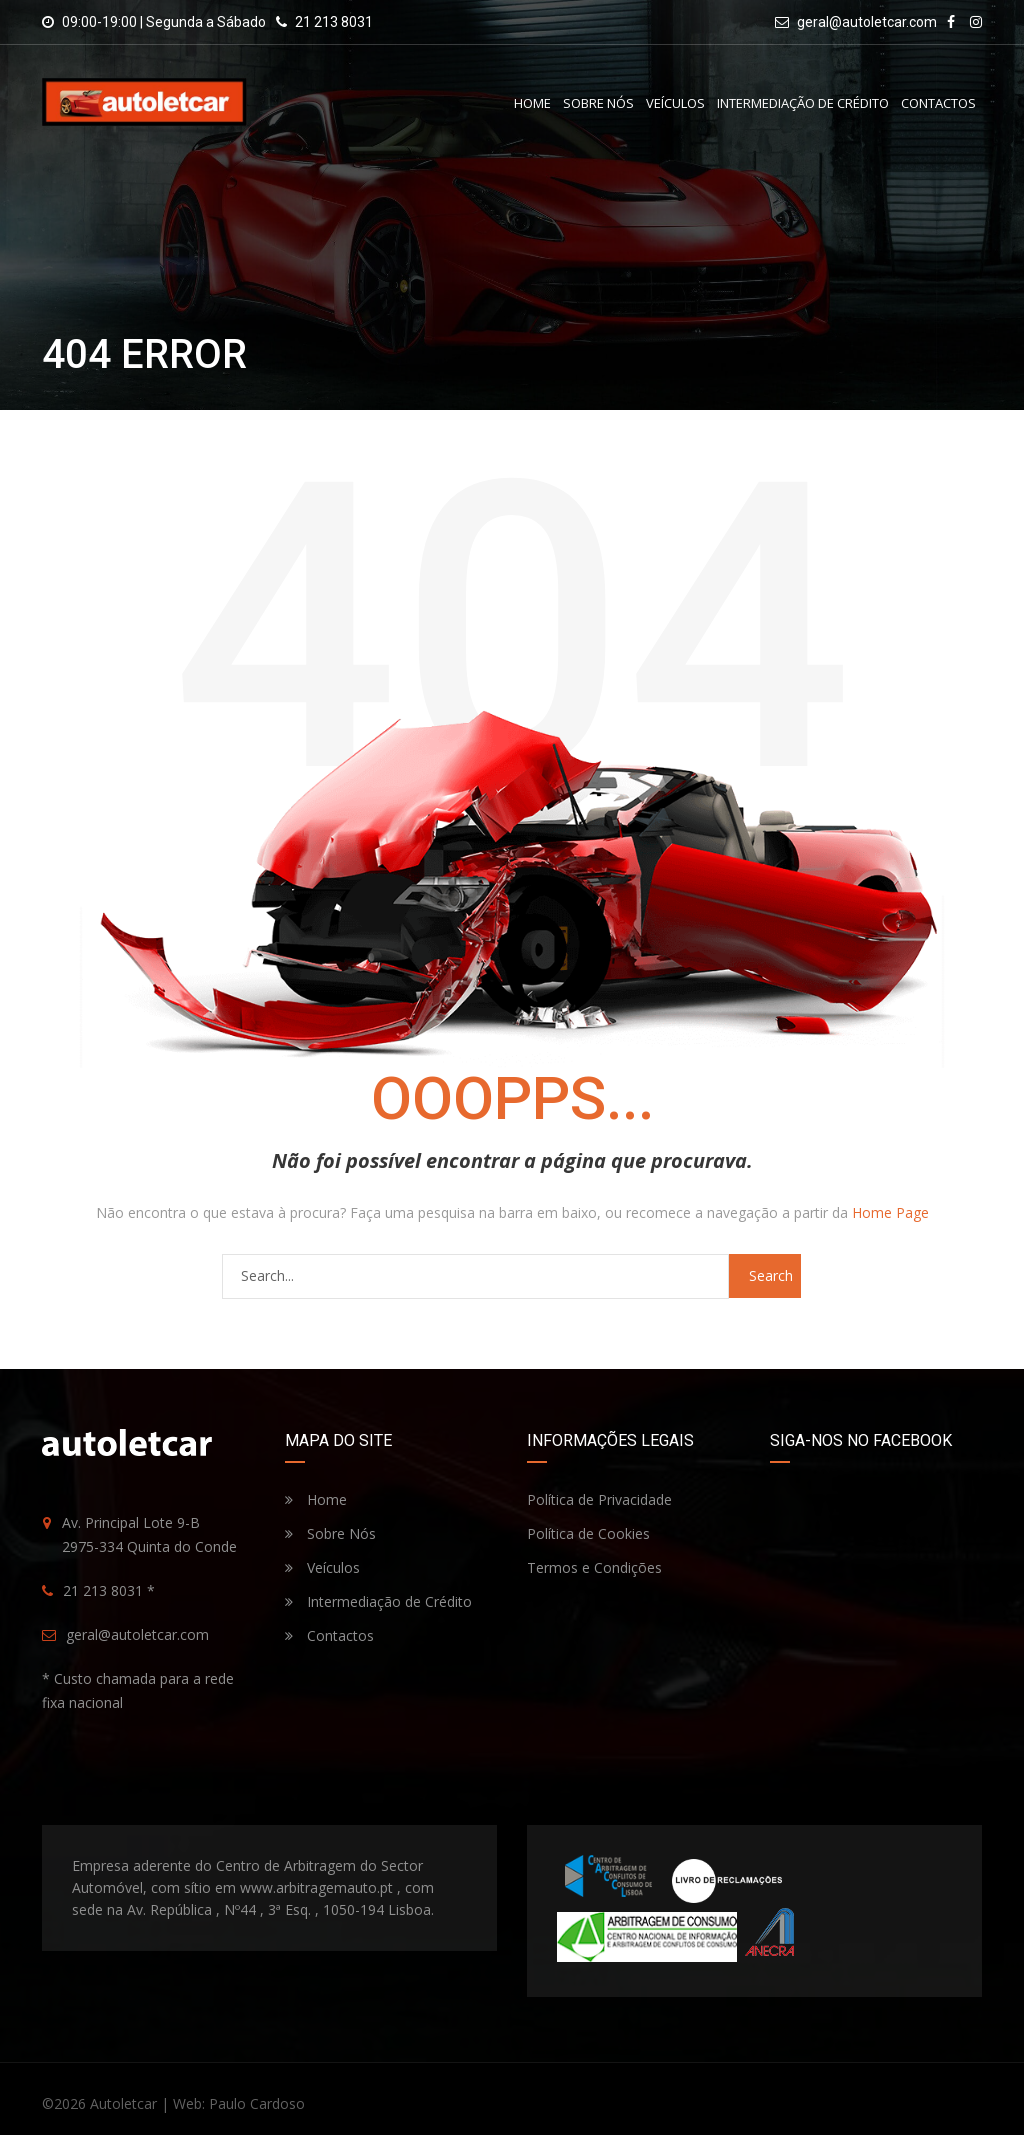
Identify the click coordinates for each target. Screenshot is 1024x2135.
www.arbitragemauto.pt (316, 1887)
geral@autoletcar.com (867, 22)
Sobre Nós (598, 103)
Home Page (890, 1212)
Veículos (675, 103)
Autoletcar (123, 2103)
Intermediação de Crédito (803, 103)
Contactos (938, 103)
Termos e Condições (594, 1567)
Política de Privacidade (599, 1499)
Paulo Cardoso (257, 2103)
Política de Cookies (588, 1533)
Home (532, 103)
